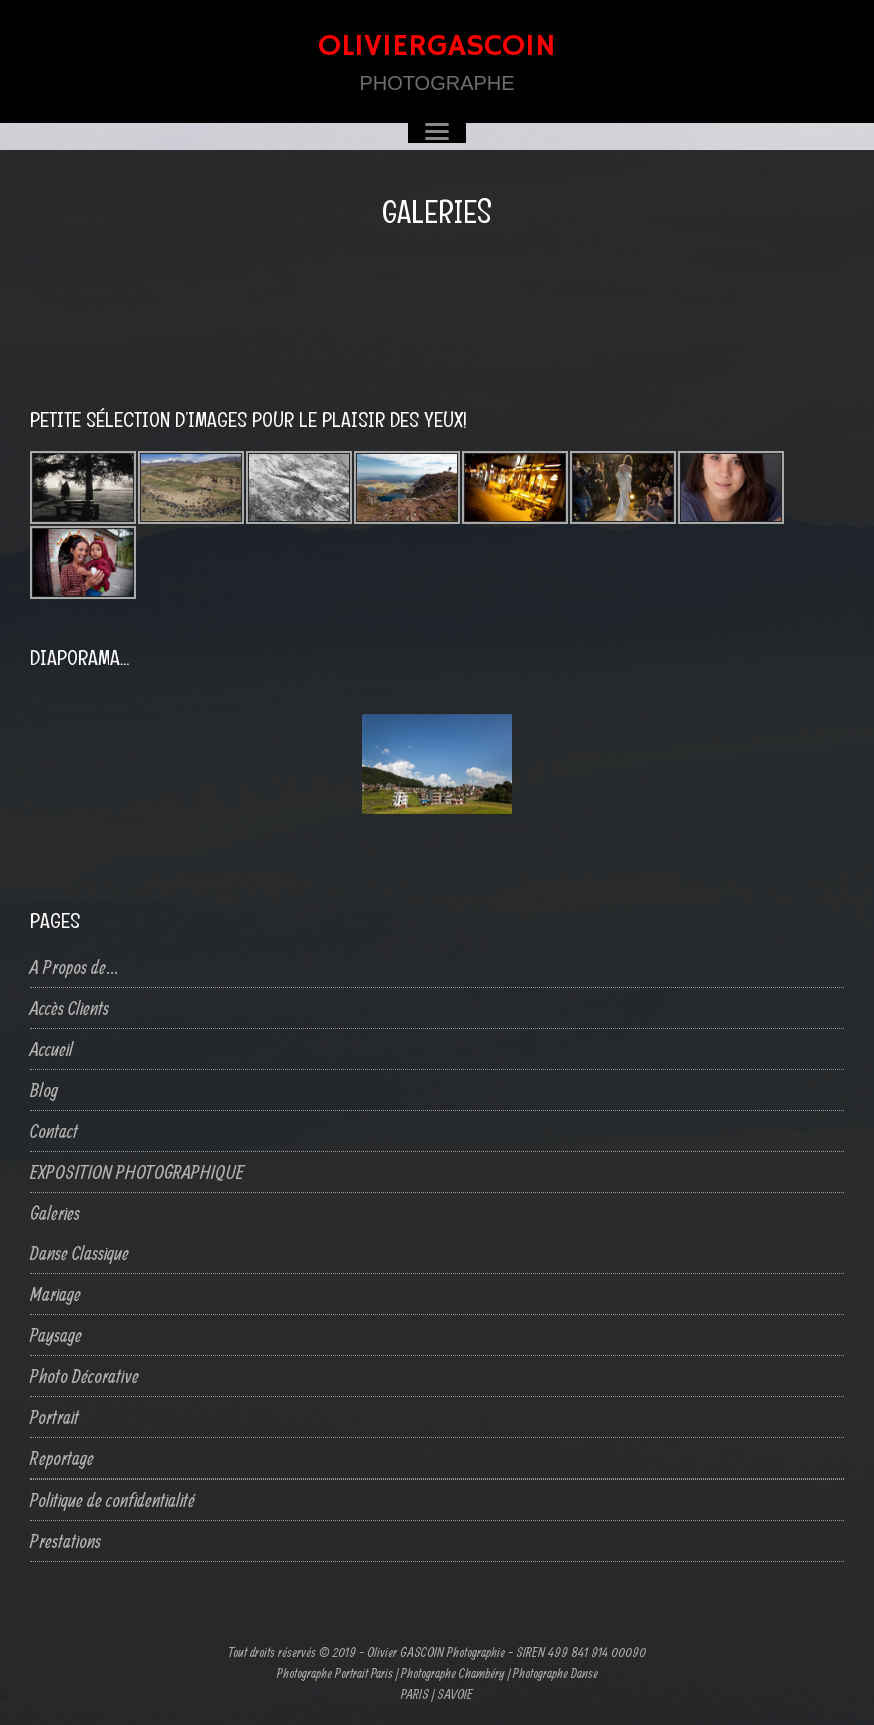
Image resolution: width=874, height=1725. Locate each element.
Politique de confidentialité (112, 1499)
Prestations (65, 1540)
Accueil (51, 1048)
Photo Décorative (84, 1375)
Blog (44, 1089)
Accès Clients (69, 1007)
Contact (54, 1130)
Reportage (62, 1457)
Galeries (55, 1212)
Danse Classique (79, 1252)
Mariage (55, 1293)
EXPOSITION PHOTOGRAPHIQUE (137, 1171)
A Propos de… (74, 966)
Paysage (56, 1334)
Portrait (54, 1416)
